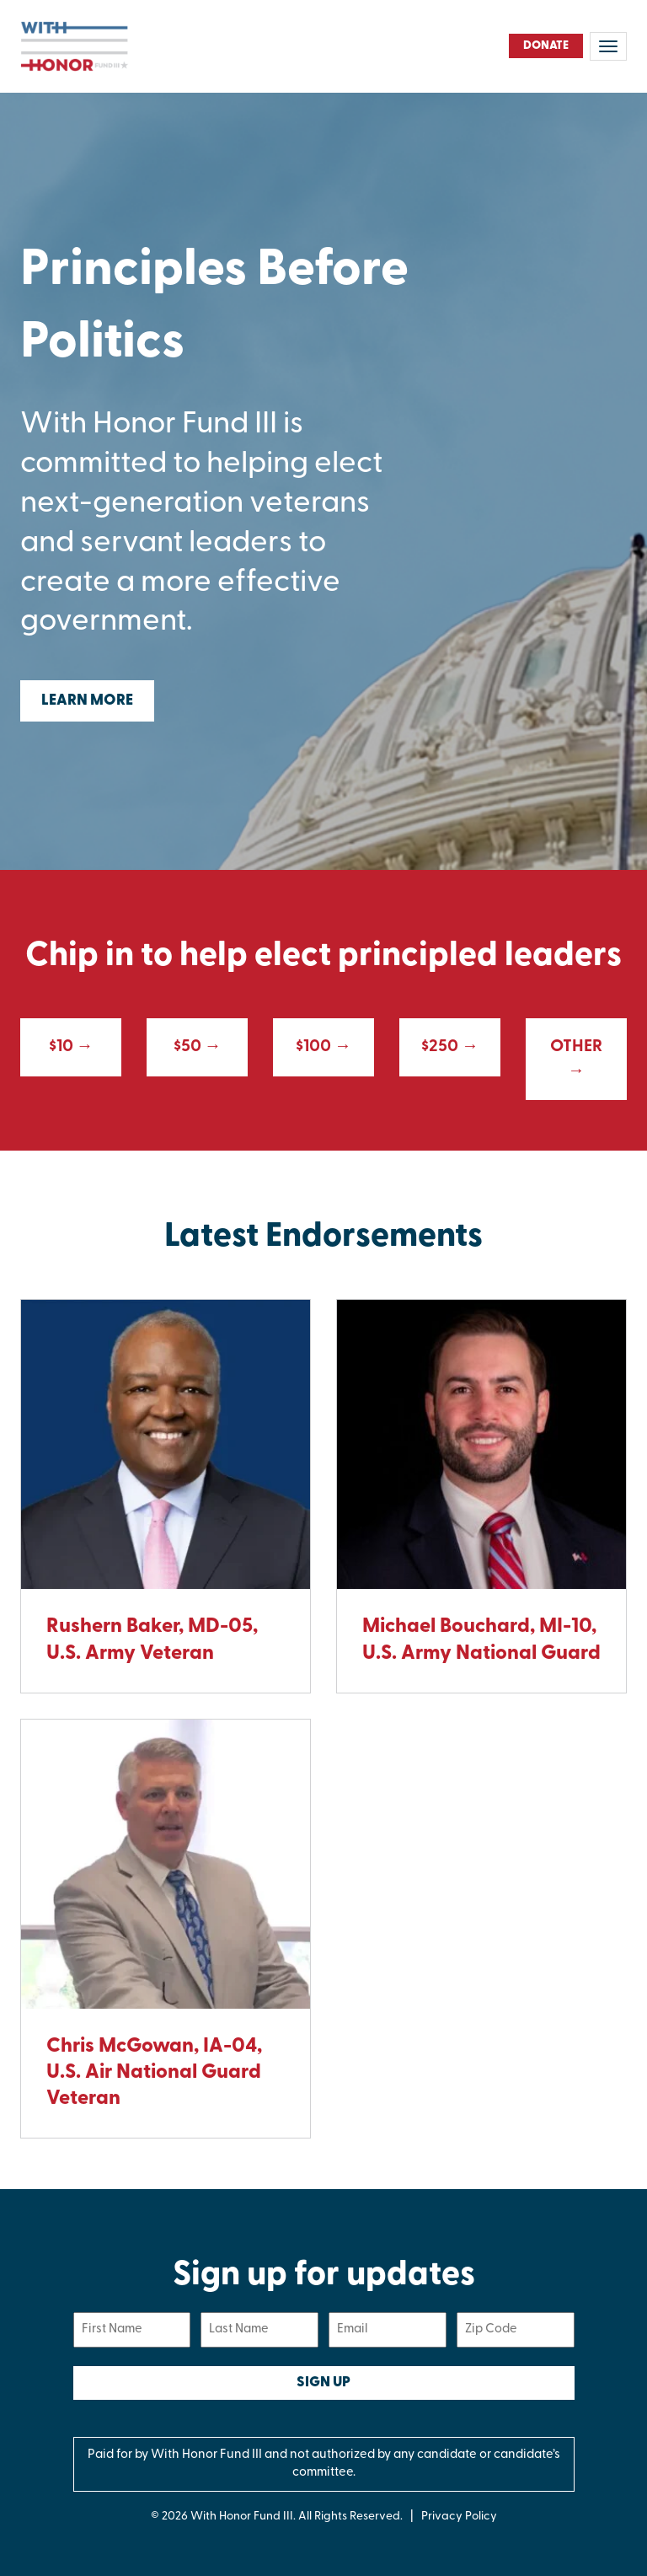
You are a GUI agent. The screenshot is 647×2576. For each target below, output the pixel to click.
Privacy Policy (459, 2516)
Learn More (87, 701)
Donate (546, 46)
